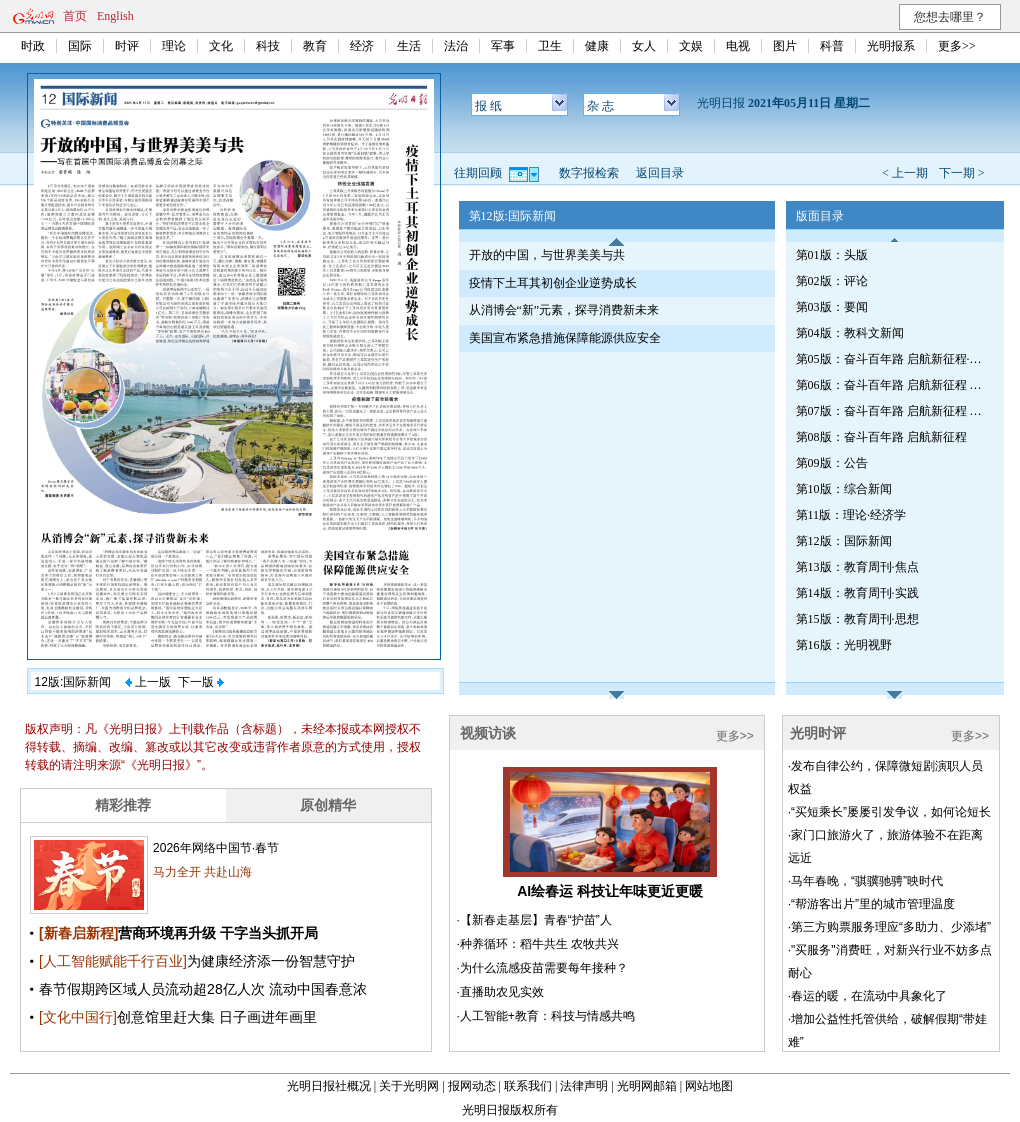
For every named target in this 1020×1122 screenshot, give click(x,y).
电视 (738, 46)
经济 (362, 46)
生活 (409, 46)
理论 (174, 46)
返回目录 (660, 173)
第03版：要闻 (832, 307)
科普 (832, 46)
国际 (80, 46)
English (115, 16)
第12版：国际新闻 (844, 541)
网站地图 (709, 1086)
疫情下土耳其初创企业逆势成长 (553, 283)
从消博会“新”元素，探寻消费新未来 (564, 310)
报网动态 (472, 1086)
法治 (456, 46)
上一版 (148, 682)
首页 (75, 16)
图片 (785, 46)
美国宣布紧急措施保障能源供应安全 (565, 338)
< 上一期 (905, 173)
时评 (127, 46)
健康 (597, 46)
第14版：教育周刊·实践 (857, 593)
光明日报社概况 (329, 1086)
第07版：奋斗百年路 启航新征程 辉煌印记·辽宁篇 (891, 411)
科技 (268, 46)
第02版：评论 (832, 281)
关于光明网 (409, 1086)
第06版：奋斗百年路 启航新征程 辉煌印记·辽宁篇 (891, 385)
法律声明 (584, 1086)
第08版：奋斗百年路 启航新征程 (881, 437)
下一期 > (962, 173)
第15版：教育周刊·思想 (857, 619)
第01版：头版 (832, 255)
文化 (221, 46)
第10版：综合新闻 (844, 489)
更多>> (957, 46)
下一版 (201, 682)
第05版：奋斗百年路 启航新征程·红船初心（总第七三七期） (891, 359)
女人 (644, 46)
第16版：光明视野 (844, 645)
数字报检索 (589, 173)
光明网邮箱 (647, 1086)
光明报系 (891, 46)
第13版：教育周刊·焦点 (857, 567)
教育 (315, 46)
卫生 (550, 46)
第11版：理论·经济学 (851, 515)
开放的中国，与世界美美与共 (547, 255)
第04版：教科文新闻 (850, 333)
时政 (33, 46)
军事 (503, 46)
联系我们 (528, 1086)
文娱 (691, 46)
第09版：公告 (832, 463)
